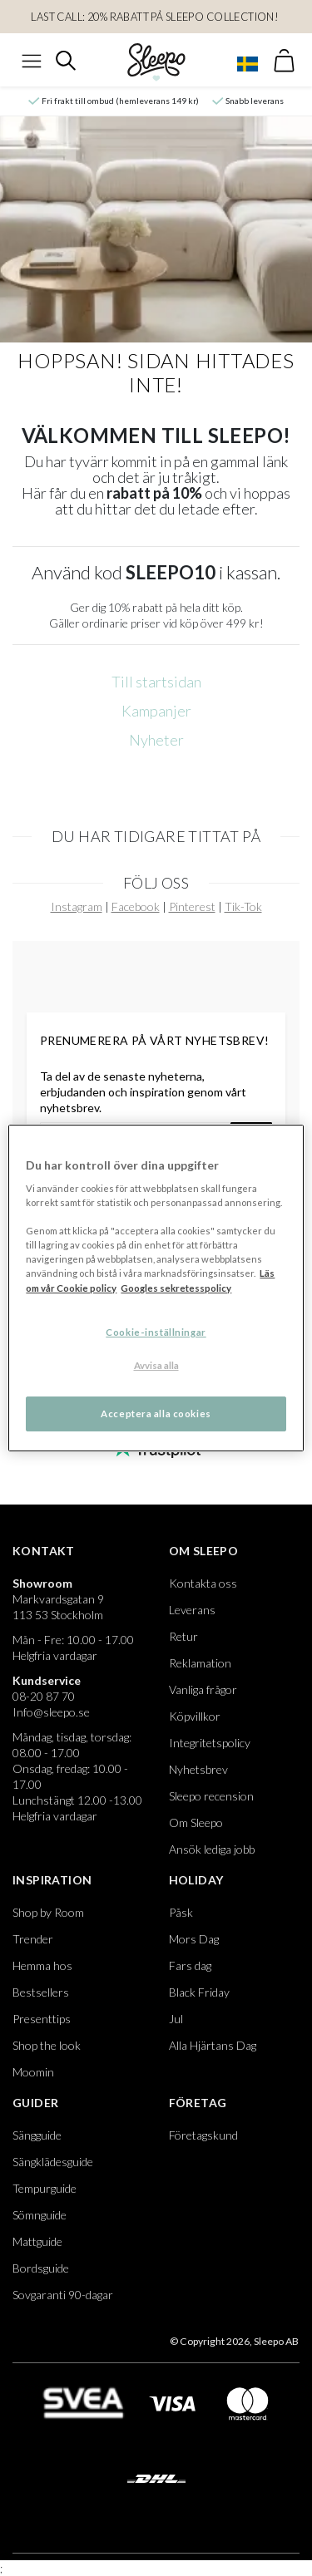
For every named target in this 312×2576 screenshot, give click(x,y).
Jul (176, 2019)
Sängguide (37, 2135)
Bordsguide (40, 2268)
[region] (155, 1288)
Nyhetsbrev (198, 1769)
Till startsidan (156, 681)
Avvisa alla (156, 1365)
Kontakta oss (203, 1583)
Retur (183, 1636)
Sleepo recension (211, 1796)
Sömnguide (39, 2215)
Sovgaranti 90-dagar (62, 2295)
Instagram (76, 906)
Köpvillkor (194, 1716)
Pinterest (192, 906)
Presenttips (41, 2019)
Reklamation (200, 1663)
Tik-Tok (243, 906)
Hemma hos (42, 1965)
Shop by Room (48, 1912)
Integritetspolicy (209, 1743)
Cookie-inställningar (156, 1332)
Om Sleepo (204, 1551)
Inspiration (52, 1880)
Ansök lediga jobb (212, 1849)
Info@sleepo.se (51, 1712)
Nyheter (156, 740)
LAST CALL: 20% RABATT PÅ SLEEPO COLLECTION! (155, 16)
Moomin (33, 2072)
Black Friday (199, 1992)
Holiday (196, 1880)
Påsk (181, 1912)
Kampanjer (156, 711)
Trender (32, 1939)
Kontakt (43, 1551)
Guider (35, 2103)
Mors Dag (194, 1939)
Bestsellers (40, 1992)
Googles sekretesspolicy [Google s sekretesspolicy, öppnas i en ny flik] (176, 1288)
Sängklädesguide (52, 2162)
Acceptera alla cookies (156, 1414)
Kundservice (46, 1680)
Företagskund (203, 2135)
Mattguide (37, 2241)
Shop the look (46, 2045)
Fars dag (190, 1965)
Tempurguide (44, 2188)
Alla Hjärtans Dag (212, 2045)
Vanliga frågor (203, 1689)
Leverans (192, 1610)
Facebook (135, 906)
